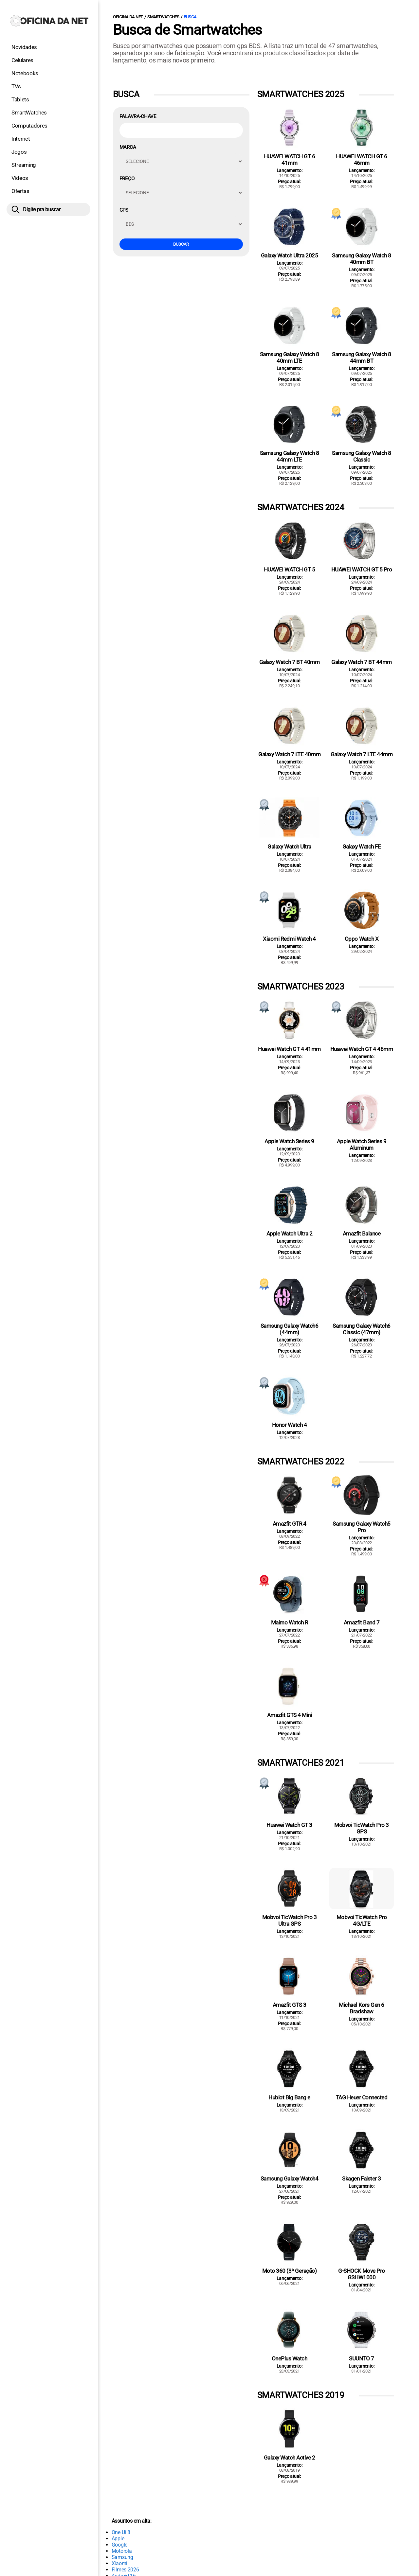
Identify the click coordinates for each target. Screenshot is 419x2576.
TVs (16, 86)
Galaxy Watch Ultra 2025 (289, 255)
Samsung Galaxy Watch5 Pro (362, 1526)
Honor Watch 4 (289, 1425)
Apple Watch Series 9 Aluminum (361, 1144)
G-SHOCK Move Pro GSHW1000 (361, 2274)
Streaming (23, 165)
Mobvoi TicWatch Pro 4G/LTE (362, 1920)
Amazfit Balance (362, 1233)
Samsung (122, 2557)
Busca (190, 16)
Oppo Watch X (361, 939)
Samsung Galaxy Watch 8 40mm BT (361, 258)
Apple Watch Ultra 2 (289, 1233)
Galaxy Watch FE (361, 846)
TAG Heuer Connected (362, 2097)
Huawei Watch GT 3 (289, 1825)
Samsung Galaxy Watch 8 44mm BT (361, 357)
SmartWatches (29, 112)
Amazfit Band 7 (361, 1622)
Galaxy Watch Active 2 (289, 2457)
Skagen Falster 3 (361, 2178)
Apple (118, 2538)
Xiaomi (119, 2563)
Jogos (19, 152)
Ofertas (20, 191)
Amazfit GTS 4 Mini (289, 1715)
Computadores (29, 125)
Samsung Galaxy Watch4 (290, 2178)
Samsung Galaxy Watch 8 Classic (361, 456)
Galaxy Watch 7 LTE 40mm (289, 754)
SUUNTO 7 (361, 2358)
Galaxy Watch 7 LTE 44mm (362, 754)
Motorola (122, 2551)
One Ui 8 (121, 2532)
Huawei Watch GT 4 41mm (289, 1049)
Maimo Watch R (289, 1622)
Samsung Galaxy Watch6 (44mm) (290, 1329)
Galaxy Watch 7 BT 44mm (361, 662)
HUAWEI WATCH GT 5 (289, 569)
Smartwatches (163, 16)
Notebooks (24, 73)
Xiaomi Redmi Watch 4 (289, 939)
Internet (20, 138)
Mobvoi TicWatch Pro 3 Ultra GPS (289, 1920)
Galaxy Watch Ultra (289, 846)
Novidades (24, 47)
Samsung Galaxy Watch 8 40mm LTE (289, 357)
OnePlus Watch (289, 2358)
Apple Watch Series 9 (289, 1141)
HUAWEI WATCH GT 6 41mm (289, 159)
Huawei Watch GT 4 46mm (361, 1049)
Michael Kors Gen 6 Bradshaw (361, 2008)
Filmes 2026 (125, 2570)
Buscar (181, 244)
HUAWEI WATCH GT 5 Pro (361, 569)
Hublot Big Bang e (289, 2097)
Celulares (22, 60)
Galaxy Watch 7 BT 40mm (289, 662)
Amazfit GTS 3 (289, 2005)
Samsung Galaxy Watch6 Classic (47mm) (362, 1329)
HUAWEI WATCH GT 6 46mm (361, 159)
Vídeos (19, 178)
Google (119, 2545)
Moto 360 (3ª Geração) (289, 2271)
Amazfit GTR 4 (289, 1523)
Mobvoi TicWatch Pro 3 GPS (361, 1828)
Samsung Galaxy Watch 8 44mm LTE (289, 456)
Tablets (20, 99)
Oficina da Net (128, 16)
